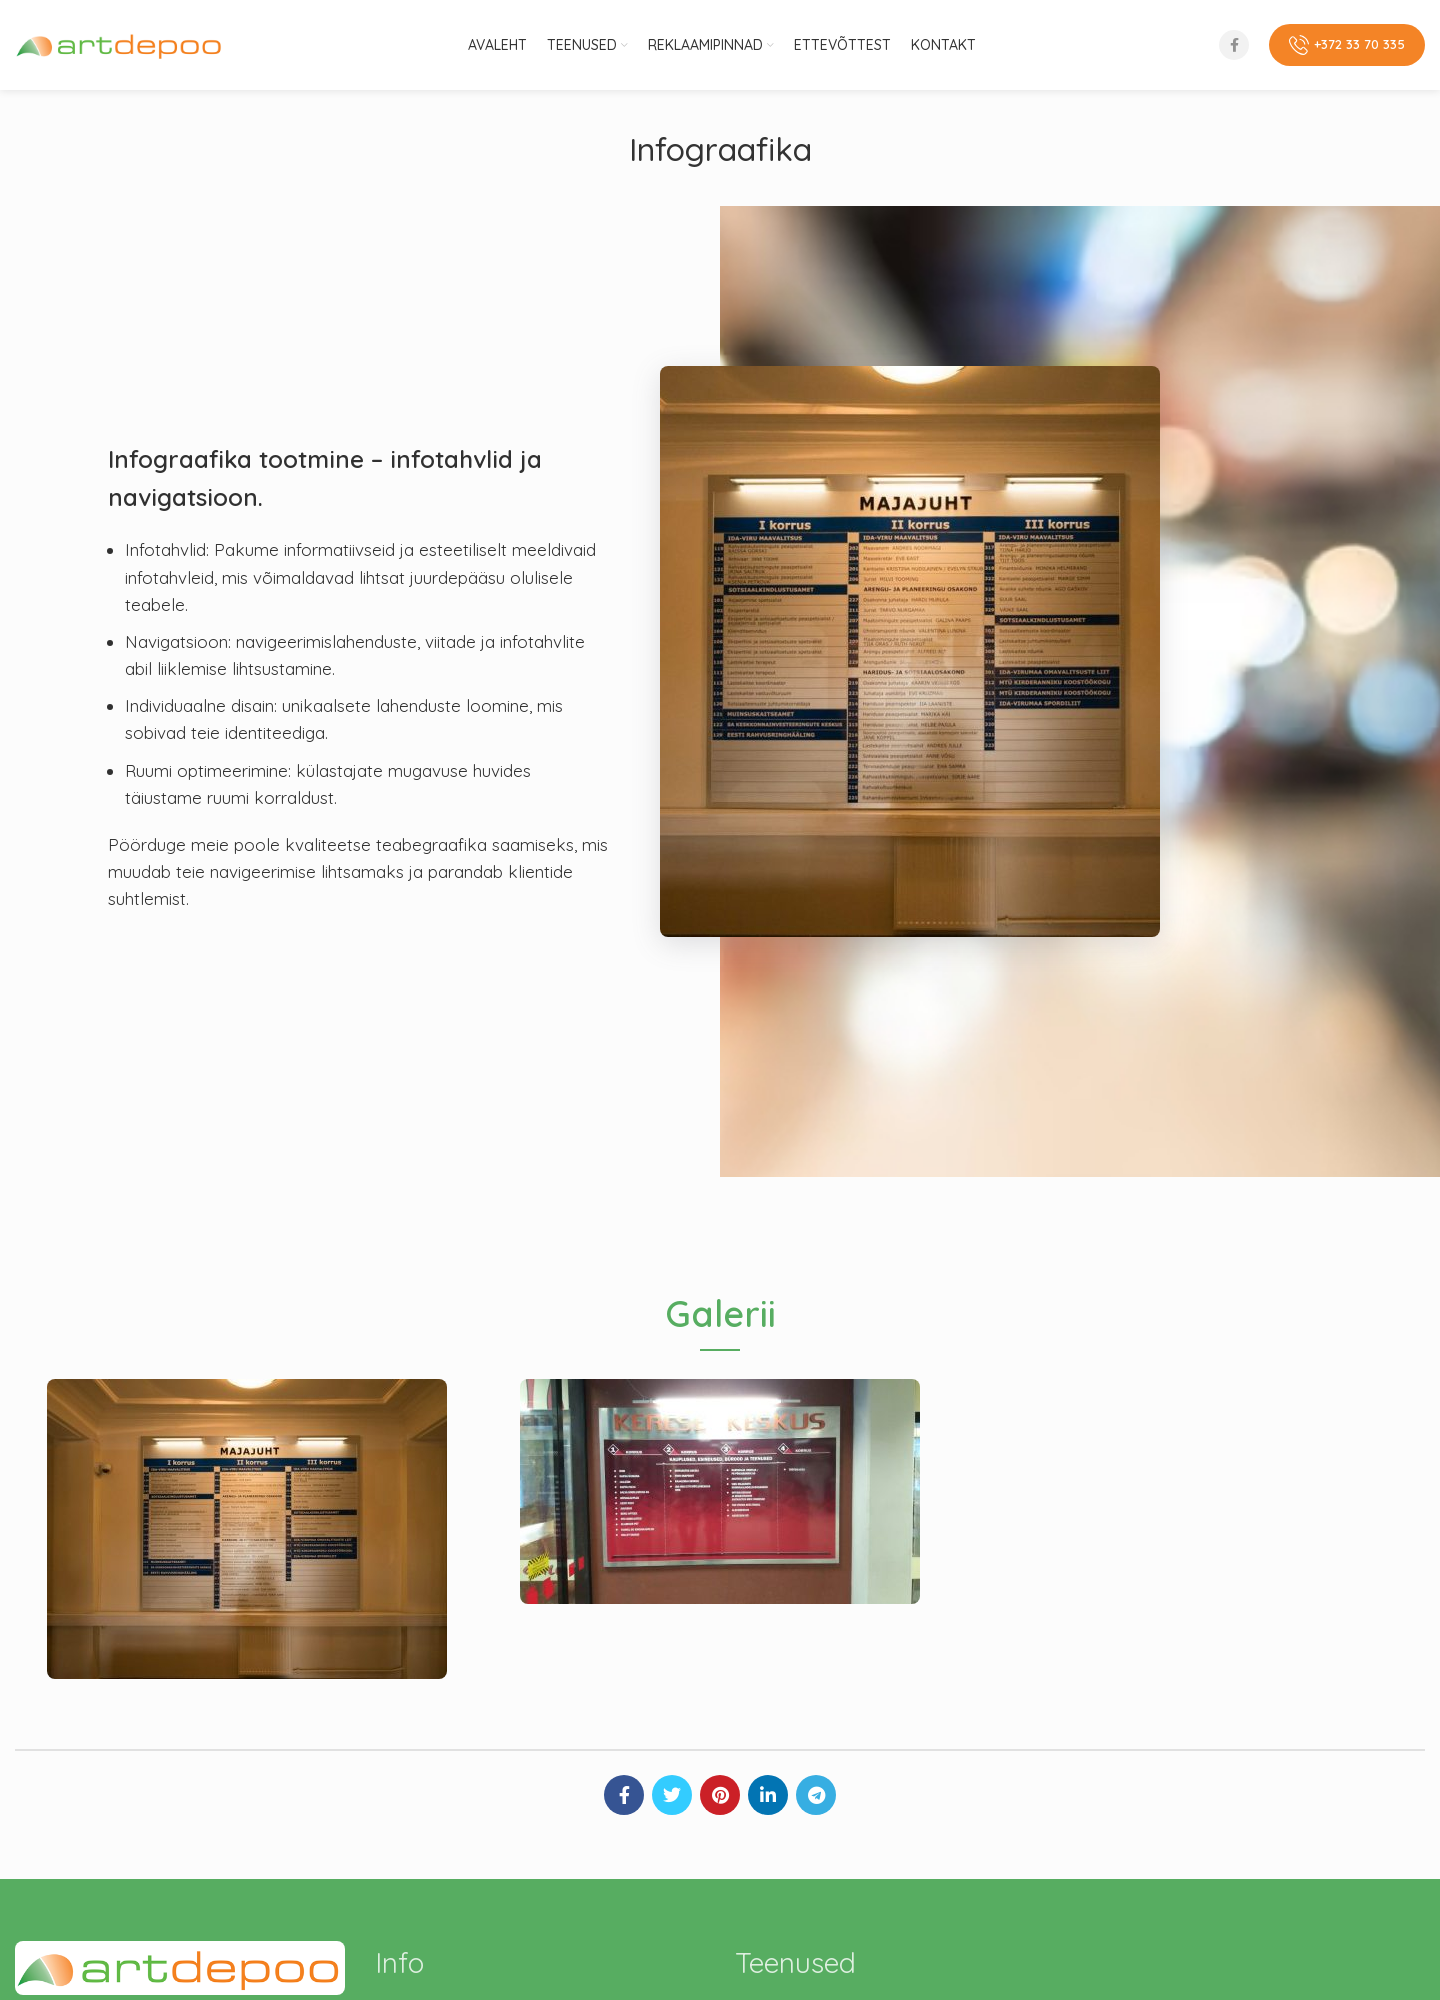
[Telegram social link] (816, 1795)
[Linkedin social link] (768, 1795)
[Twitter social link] (672, 1795)
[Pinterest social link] (720, 1795)
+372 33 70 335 (1347, 45)
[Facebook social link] (1234, 45)
